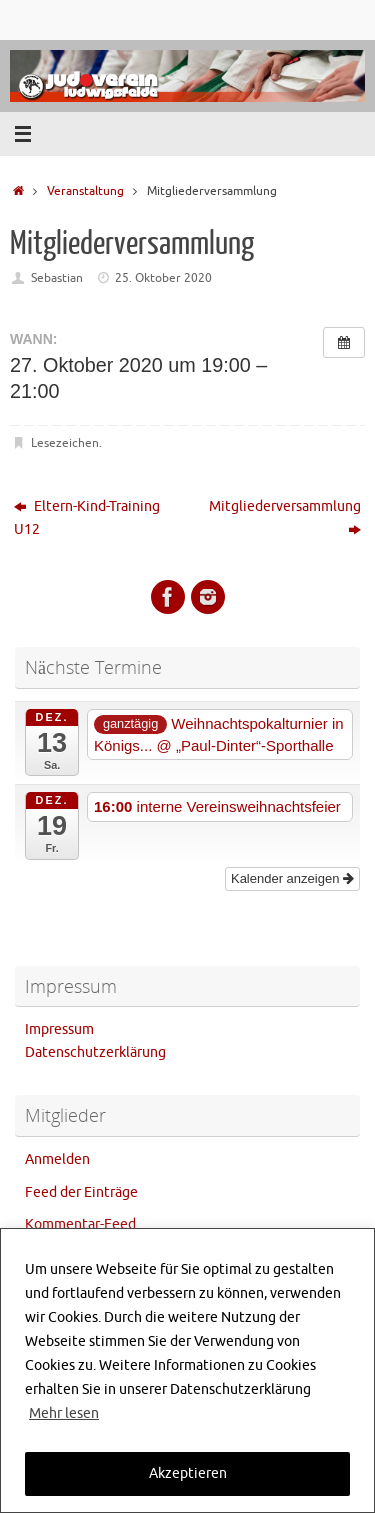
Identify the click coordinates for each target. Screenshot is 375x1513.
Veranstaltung (85, 191)
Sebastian (57, 278)
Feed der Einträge (81, 1192)
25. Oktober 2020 (163, 278)
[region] (187, 1370)
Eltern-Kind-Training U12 (87, 518)
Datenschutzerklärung (95, 1052)
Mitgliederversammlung (285, 518)
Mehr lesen (64, 1413)
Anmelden (57, 1159)
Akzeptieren (188, 1473)
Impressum (59, 1029)
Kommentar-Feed (80, 1224)
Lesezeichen (65, 443)
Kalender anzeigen (292, 878)
